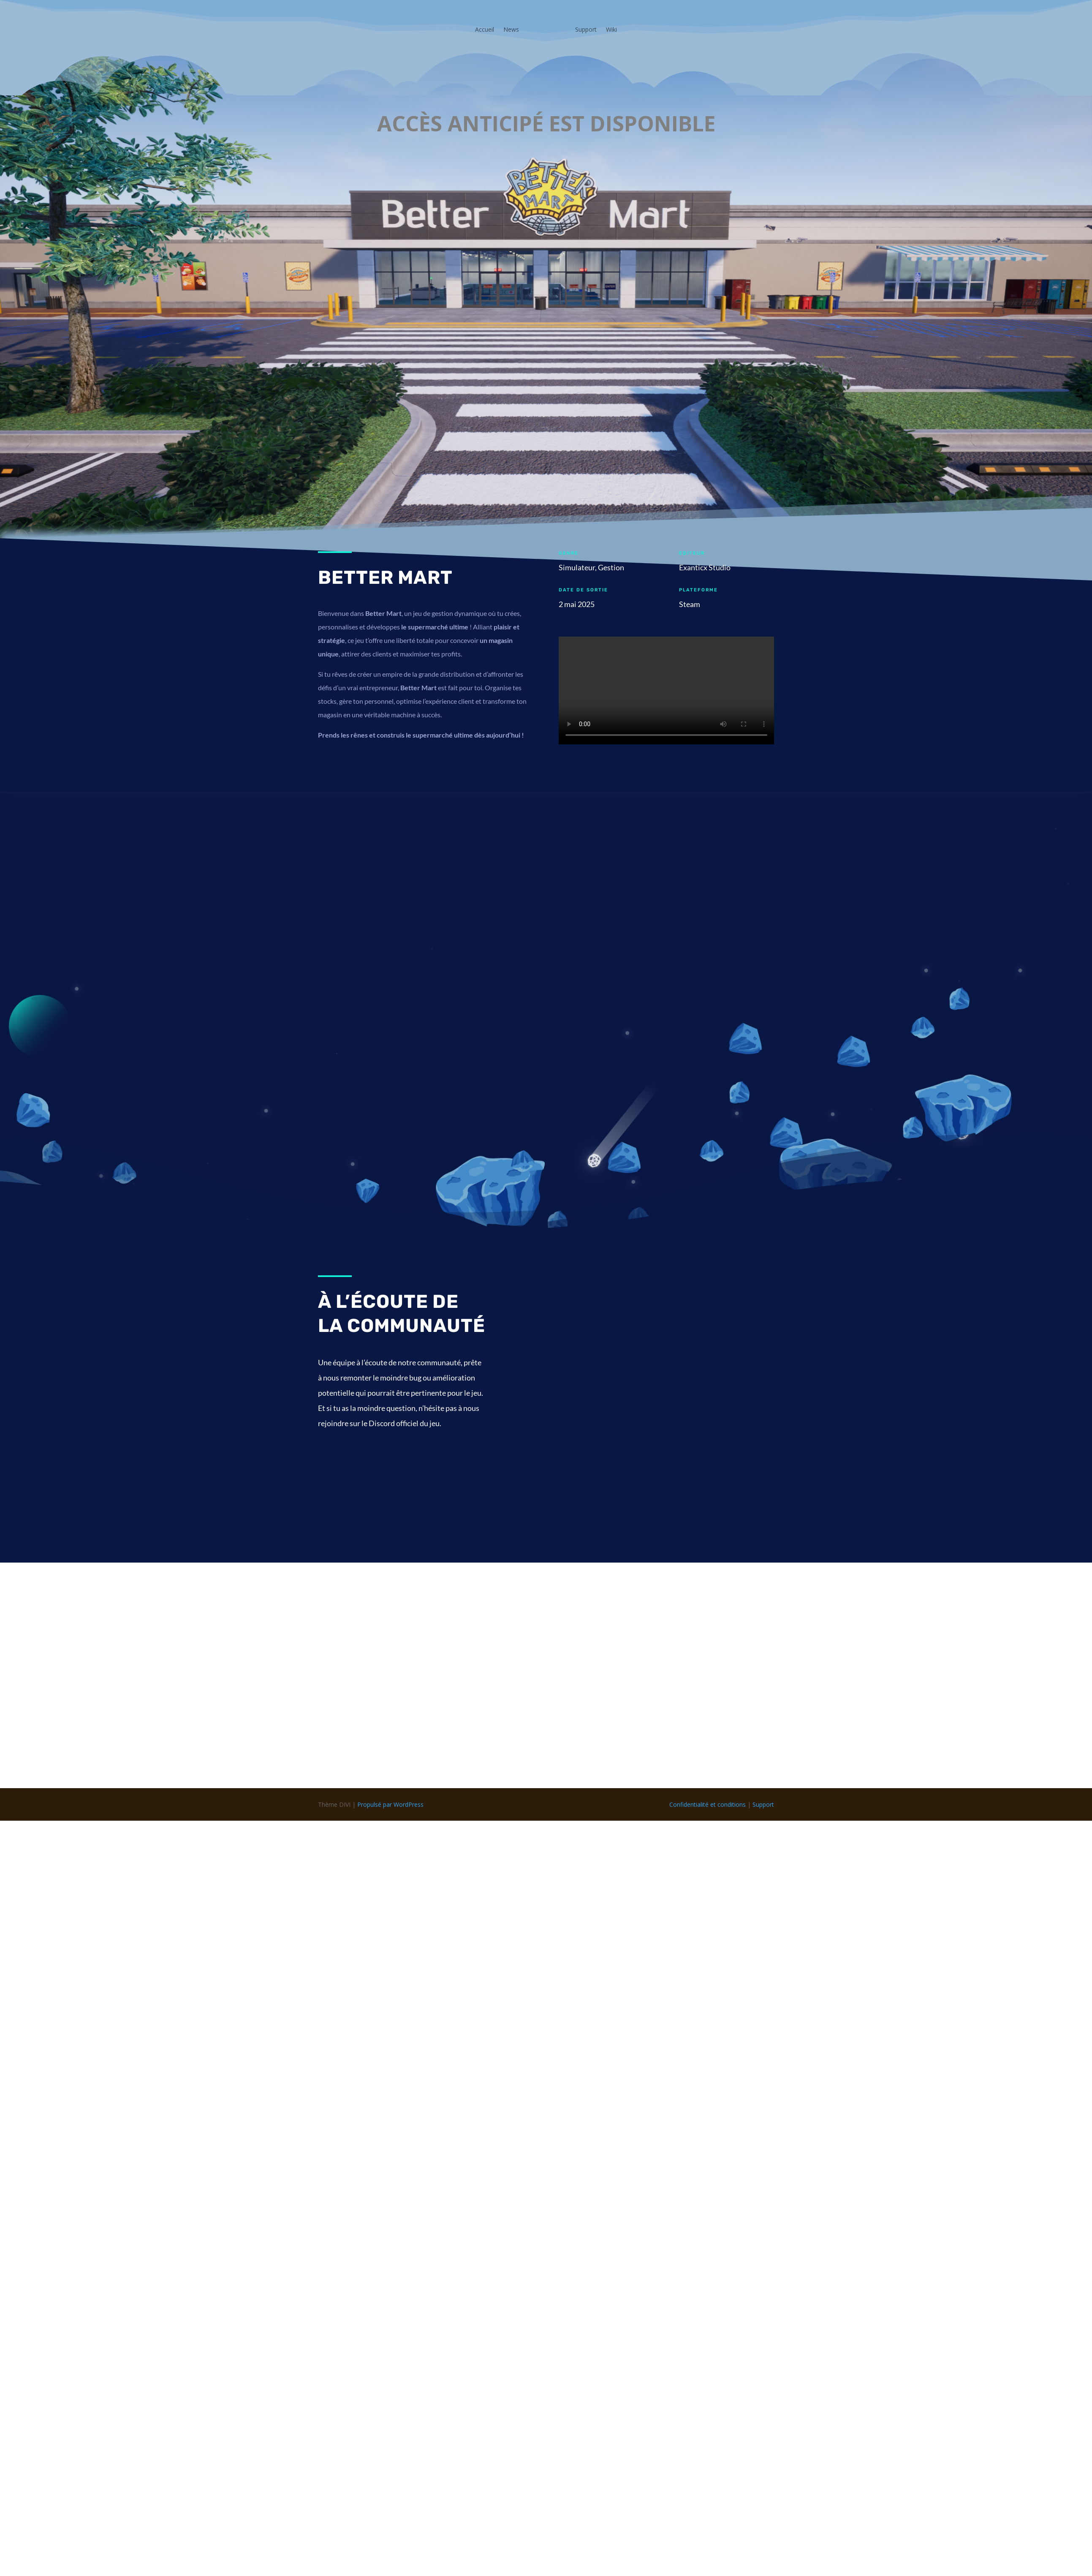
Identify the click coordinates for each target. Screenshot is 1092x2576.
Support (586, 29)
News (511, 29)
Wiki (611, 29)
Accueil (484, 29)
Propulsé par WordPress (390, 1804)
